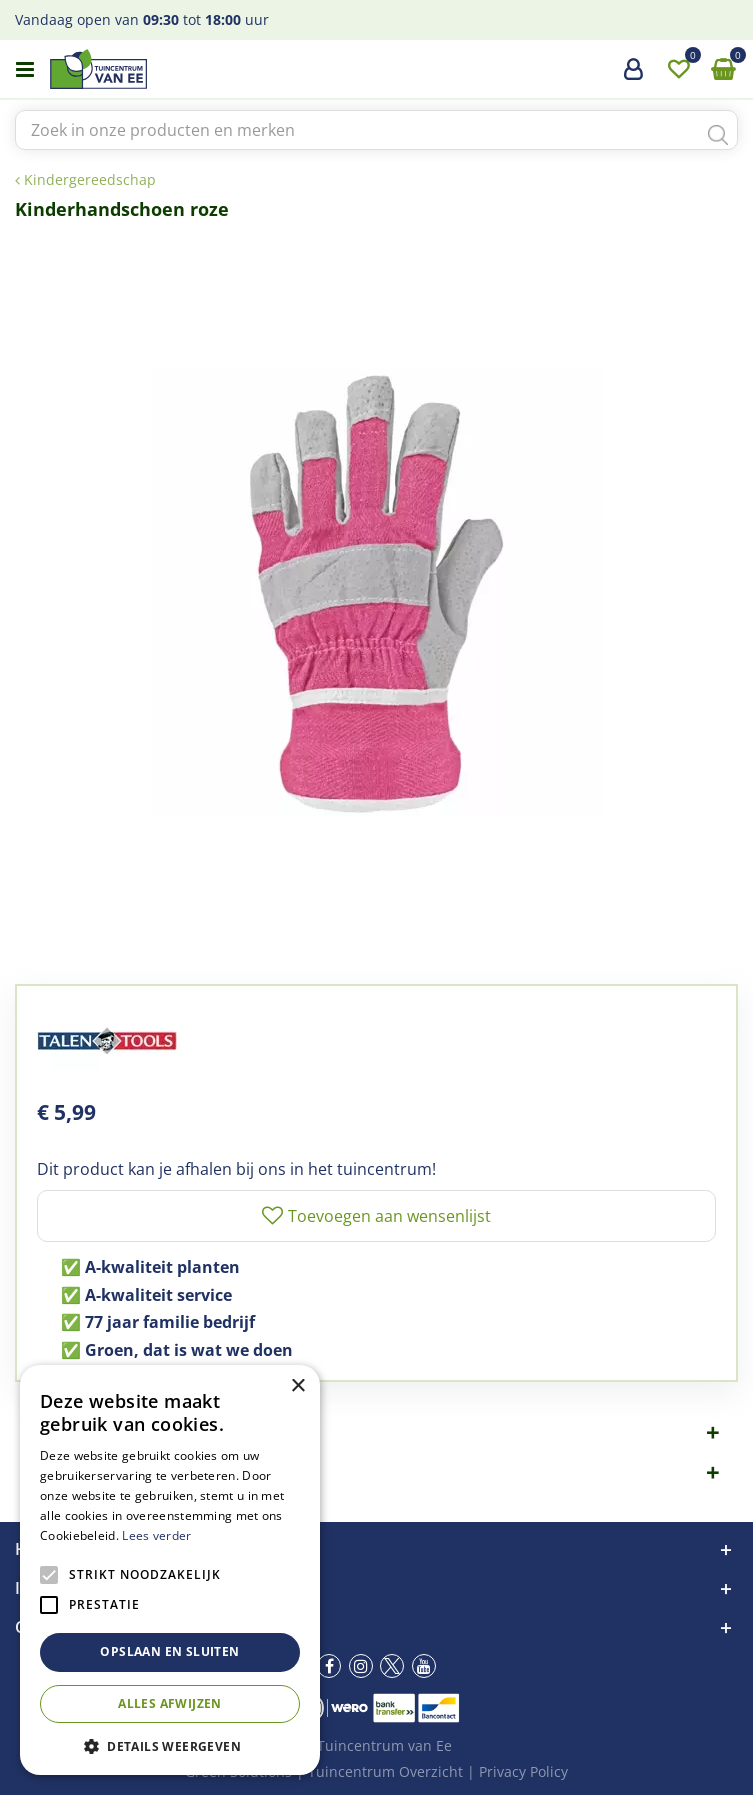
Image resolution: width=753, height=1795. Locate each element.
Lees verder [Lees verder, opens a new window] (156, 1535)
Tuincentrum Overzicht (385, 1771)
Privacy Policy (523, 1771)
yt (424, 1666)
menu (25, 70)
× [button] (297, 1386)
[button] (170, 1745)
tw (392, 1666)
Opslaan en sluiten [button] (169, 1651)
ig (361, 1666)
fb (329, 1666)
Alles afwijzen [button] (170, 1703)
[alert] (170, 1570)
